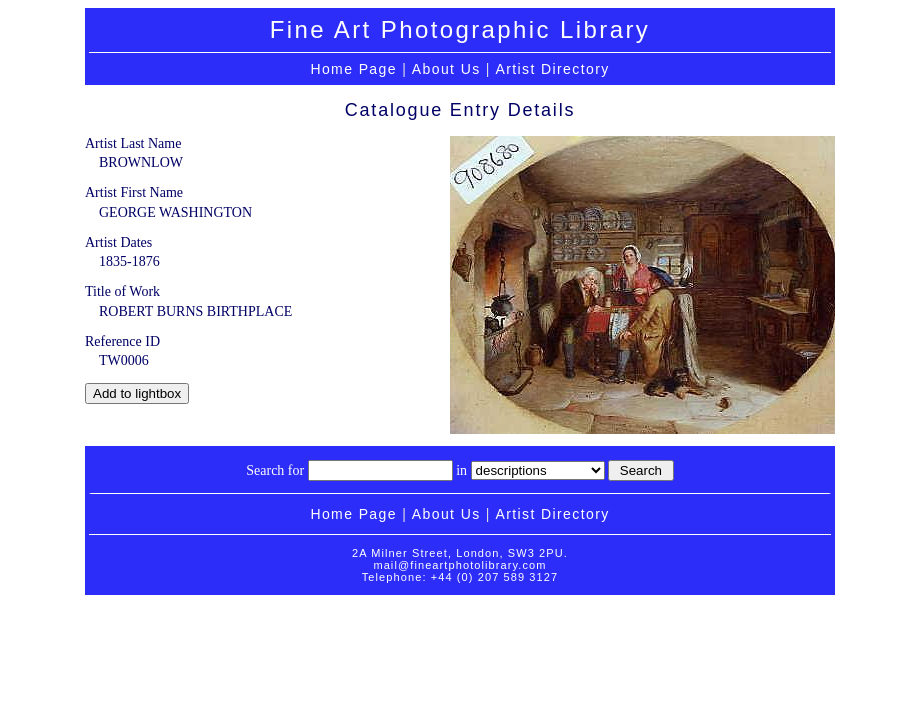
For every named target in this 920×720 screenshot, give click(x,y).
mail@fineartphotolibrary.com (459, 565)
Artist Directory (552, 69)
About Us (446, 69)
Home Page (353, 69)
